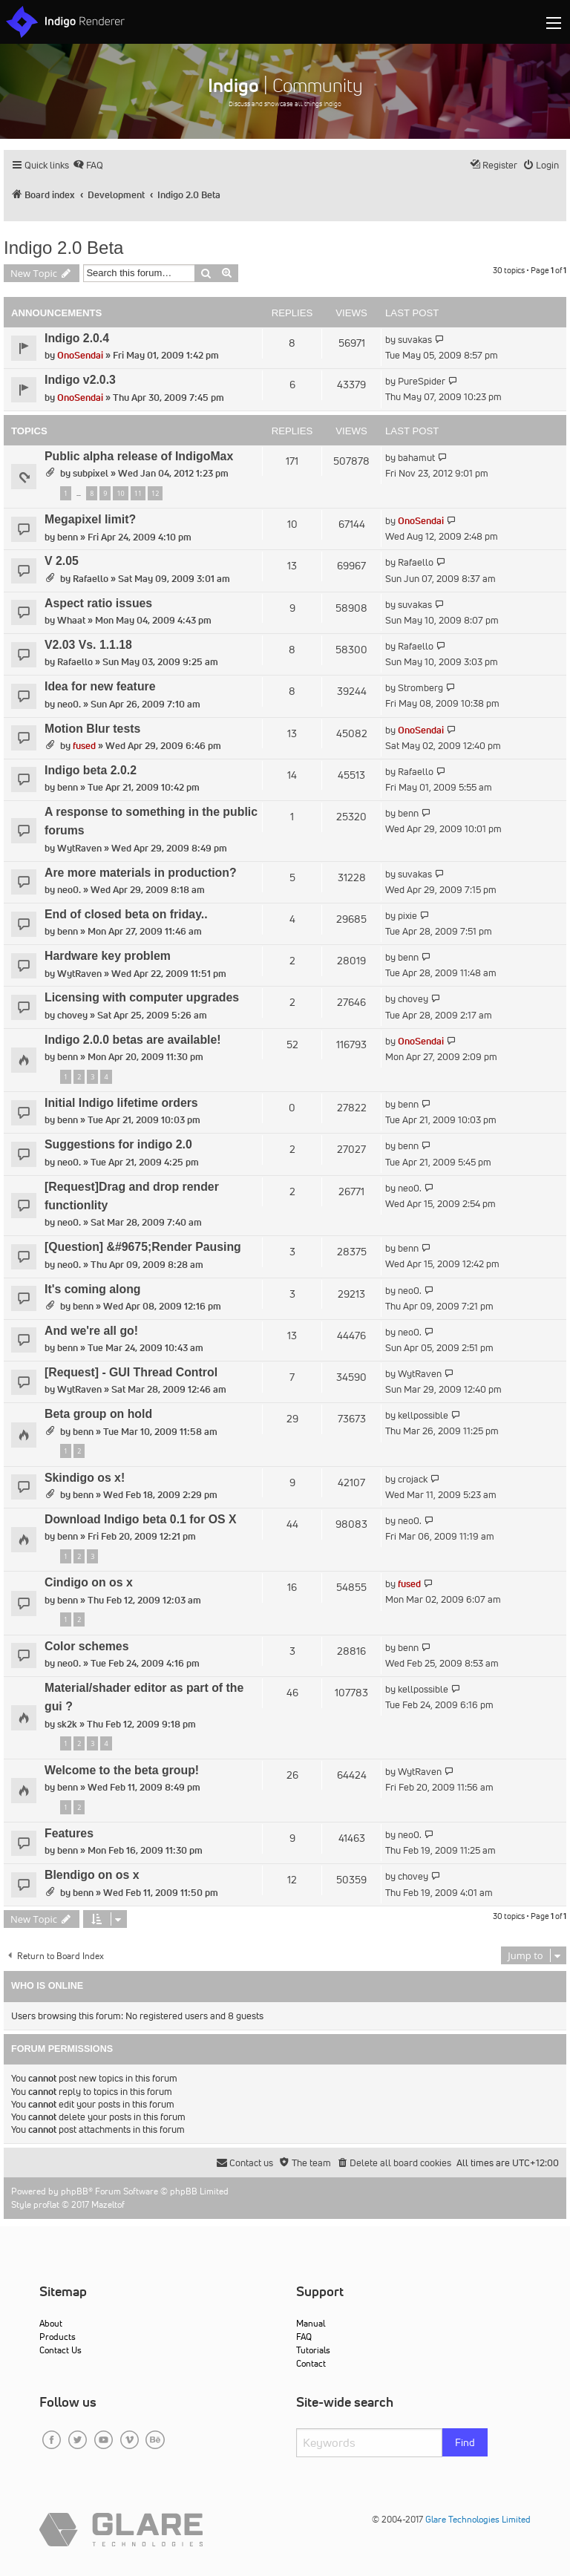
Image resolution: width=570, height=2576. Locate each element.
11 (138, 493)
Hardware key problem (108, 955)
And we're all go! (91, 1330)
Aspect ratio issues (98, 603)
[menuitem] (88, 165)
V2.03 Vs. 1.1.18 (88, 644)
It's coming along (93, 1289)
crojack (413, 1479)
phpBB (74, 2191)
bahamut (416, 457)
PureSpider (421, 381)
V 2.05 (62, 561)
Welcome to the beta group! (122, 1770)
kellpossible (423, 1415)
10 (120, 493)
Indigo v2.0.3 (80, 379)
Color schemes (86, 1646)
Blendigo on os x (92, 1875)
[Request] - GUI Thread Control (131, 1372)
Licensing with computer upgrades (142, 997)
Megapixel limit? (90, 519)
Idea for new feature (100, 686)
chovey (72, 1015)
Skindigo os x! (85, 1477)
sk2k (67, 1724)
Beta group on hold (98, 1414)
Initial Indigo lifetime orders (121, 1102)
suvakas (415, 339)
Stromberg (420, 687)
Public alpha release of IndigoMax (139, 456)
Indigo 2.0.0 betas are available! (133, 1039)
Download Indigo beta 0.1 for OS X (141, 1519)
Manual (310, 2323)
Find (465, 2442)
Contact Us (60, 2350)
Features (69, 1833)
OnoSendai (80, 355)
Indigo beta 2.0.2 (91, 770)
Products (57, 2336)
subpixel (90, 473)
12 (155, 493)
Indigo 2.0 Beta (63, 248)
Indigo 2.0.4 (77, 338)
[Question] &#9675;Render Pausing (143, 1246)
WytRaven (79, 848)
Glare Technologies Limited (478, 2519)
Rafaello (90, 578)
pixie (407, 915)
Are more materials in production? (141, 872)
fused (84, 745)
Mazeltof (108, 2204)
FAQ (304, 2336)
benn (67, 537)
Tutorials (313, 2350)
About (50, 2323)
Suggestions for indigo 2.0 (118, 1144)
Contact (311, 2363)
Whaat (71, 620)
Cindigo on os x (89, 1582)
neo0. (69, 704)
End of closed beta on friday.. (126, 914)
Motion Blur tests (92, 728)
